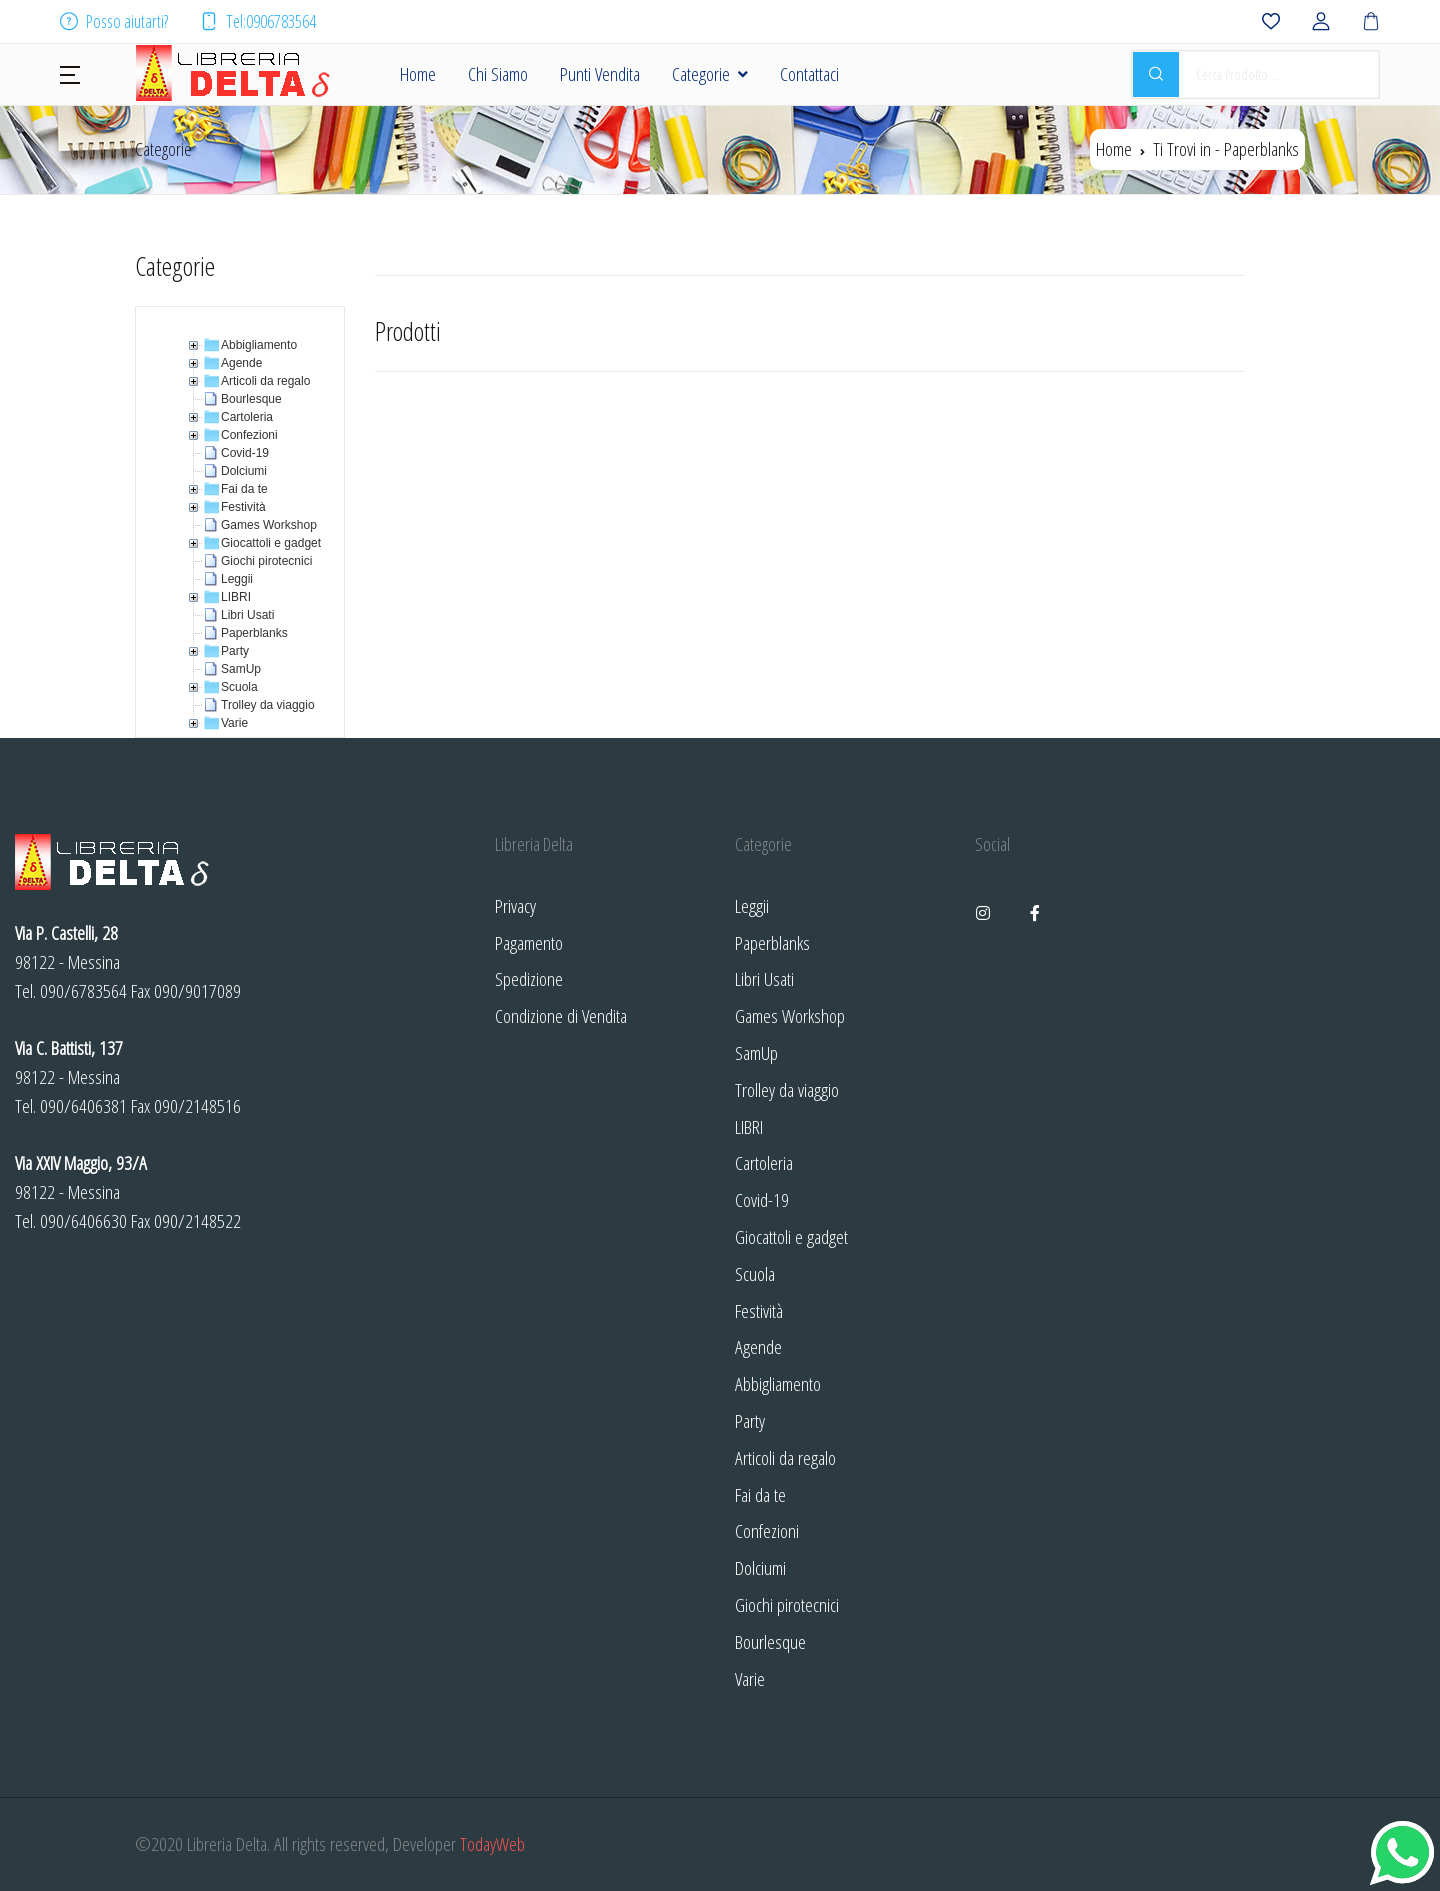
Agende (758, 1346)
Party (750, 1420)
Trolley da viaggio (787, 1089)
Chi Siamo (498, 73)
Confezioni (767, 1530)
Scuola (755, 1273)
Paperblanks (772, 942)
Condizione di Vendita (561, 1015)
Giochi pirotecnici (787, 1604)
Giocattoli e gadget (791, 1236)
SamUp (756, 1052)
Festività (759, 1310)
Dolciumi (760, 1567)
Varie (750, 1678)
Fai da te (760, 1494)
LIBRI (749, 1126)
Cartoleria (764, 1162)
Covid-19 (762, 1199)
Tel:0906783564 (258, 21)
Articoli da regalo (785, 1457)
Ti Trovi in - (1226, 148)
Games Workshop (790, 1015)
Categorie (701, 73)
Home (418, 73)
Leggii (752, 905)
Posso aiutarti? (114, 21)
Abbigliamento (778, 1383)
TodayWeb (492, 1843)
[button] (70, 73)
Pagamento (529, 942)
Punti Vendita (600, 73)
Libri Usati (764, 978)
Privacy (515, 905)
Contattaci (809, 73)
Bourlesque (770, 1641)
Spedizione (529, 978)
